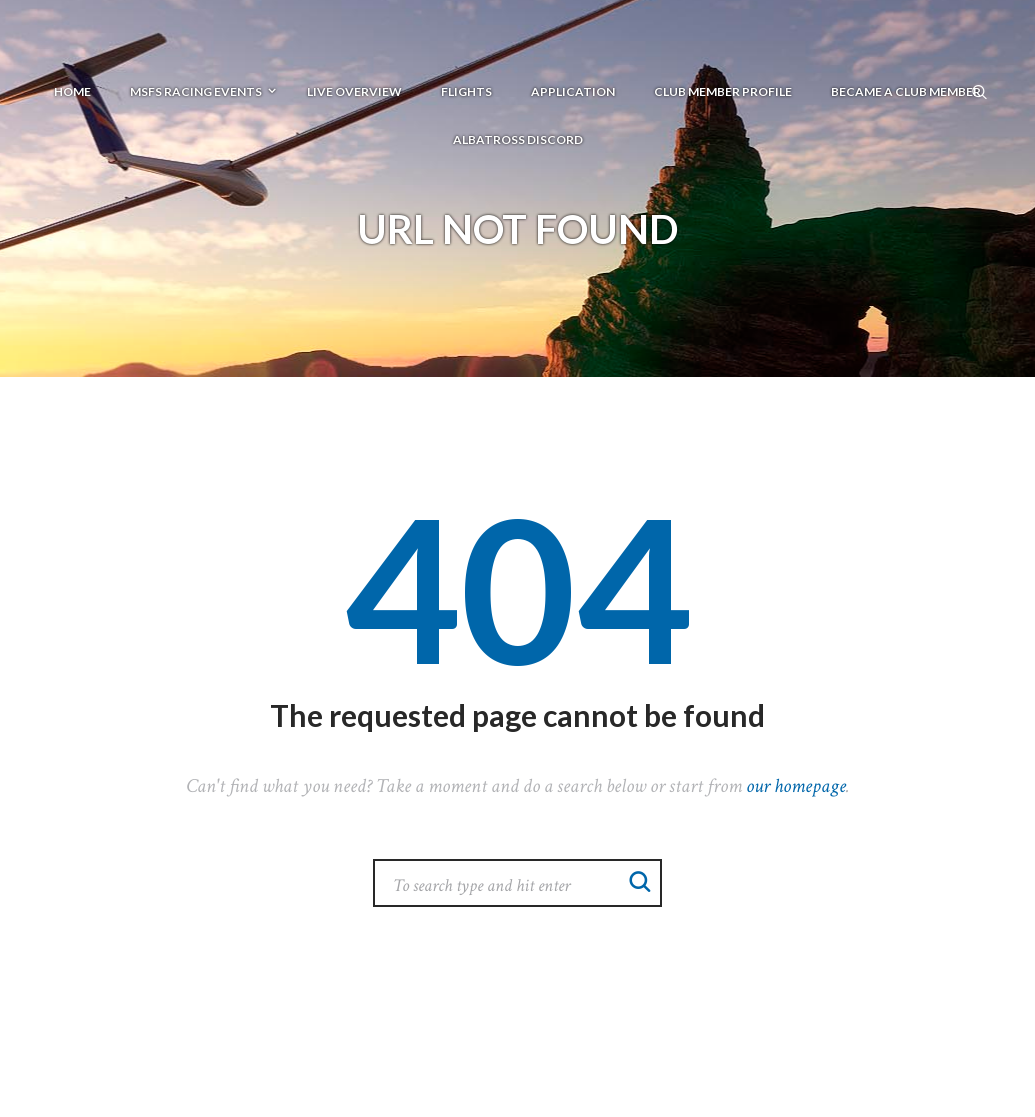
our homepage (796, 786)
